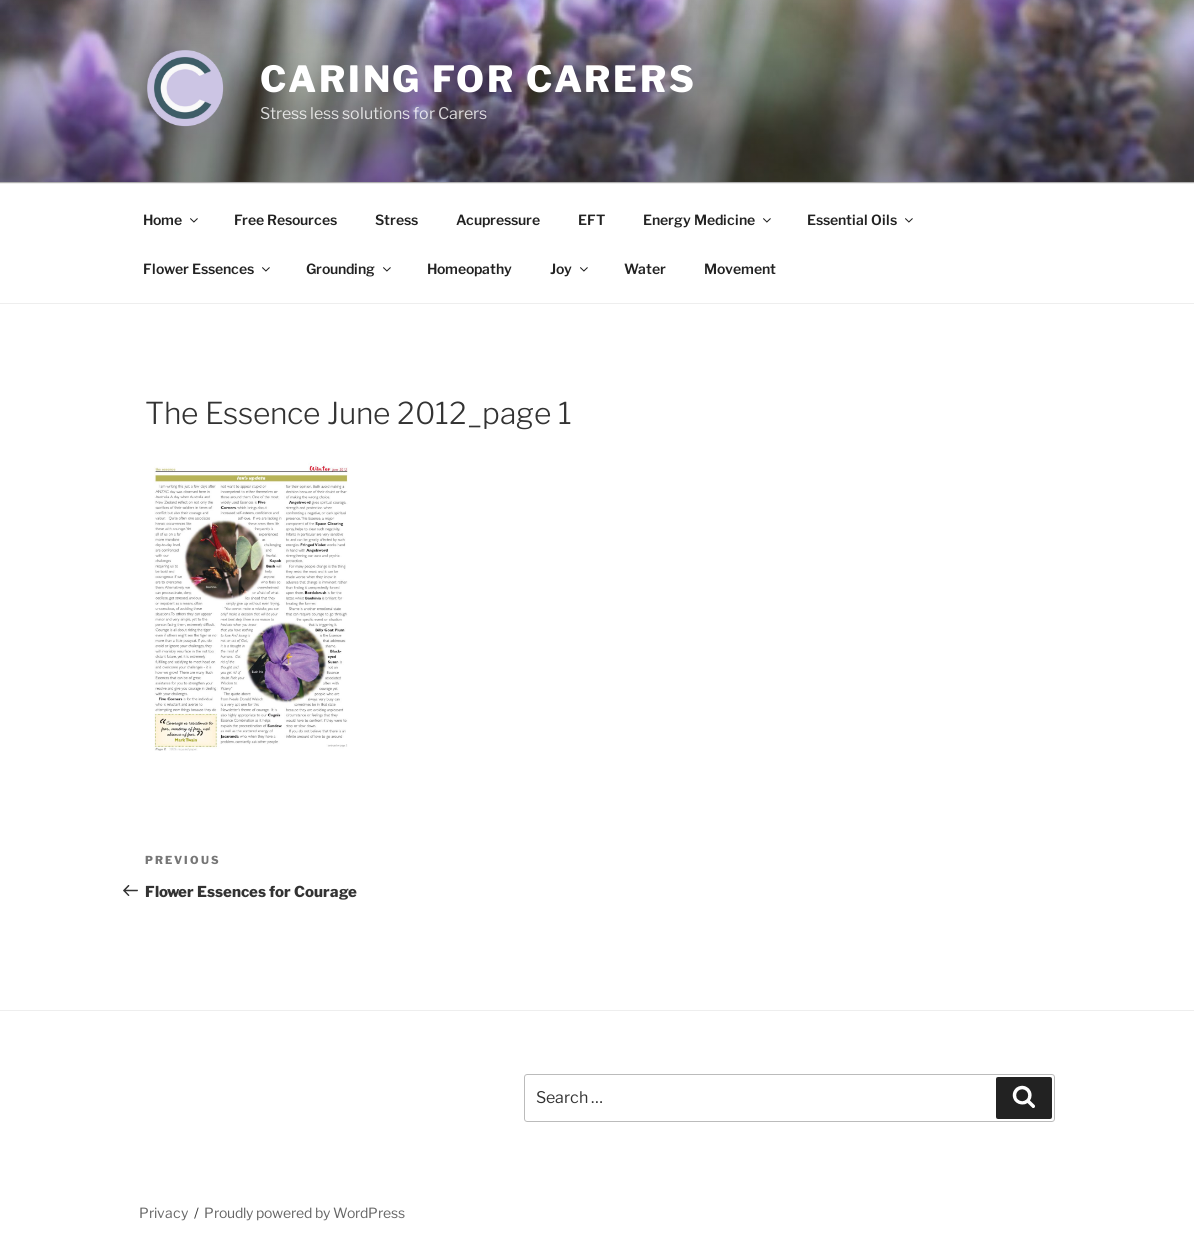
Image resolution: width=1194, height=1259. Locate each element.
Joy (570, 268)
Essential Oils (861, 219)
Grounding (350, 268)
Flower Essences (208, 268)
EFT (591, 219)
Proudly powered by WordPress (304, 1212)
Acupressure (498, 219)
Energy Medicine (708, 219)
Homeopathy (469, 268)
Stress (396, 219)
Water (645, 268)
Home (172, 219)
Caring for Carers (478, 79)
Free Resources (285, 219)
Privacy (163, 1212)
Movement (740, 268)
